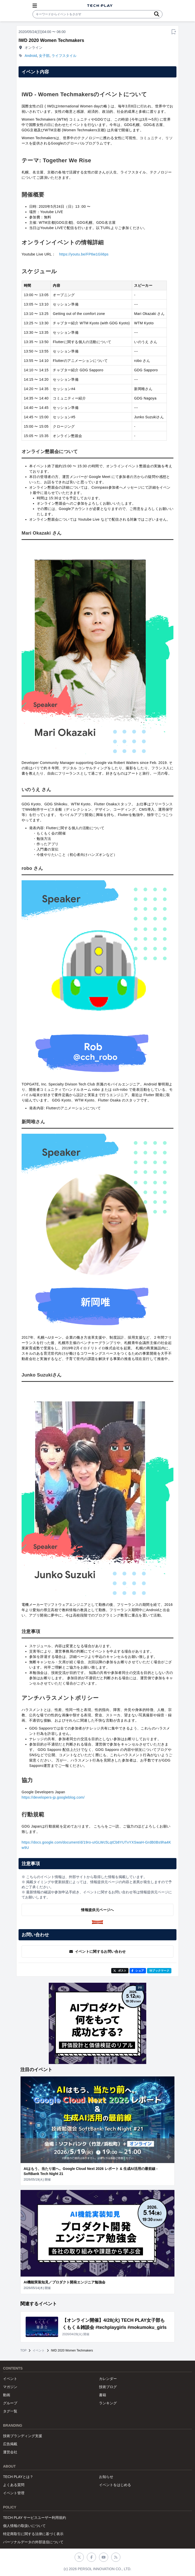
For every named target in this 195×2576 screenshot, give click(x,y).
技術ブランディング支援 (22, 2436)
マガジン (10, 2387)
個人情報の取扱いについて (24, 2526)
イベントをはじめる (115, 2485)
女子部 (44, 56)
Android (31, 56)
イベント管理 (13, 2493)
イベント (38, 2350)
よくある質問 (13, 2485)
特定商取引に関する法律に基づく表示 (33, 2534)
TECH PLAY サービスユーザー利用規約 (34, 2518)
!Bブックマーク (159, 1970)
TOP (23, 2350)
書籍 (102, 2395)
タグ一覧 (10, 2411)
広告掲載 (10, 2444)
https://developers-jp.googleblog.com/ (53, 1797)
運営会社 (10, 2452)
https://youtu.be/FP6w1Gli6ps (84, 254)
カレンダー (108, 2379)
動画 (6, 2395)
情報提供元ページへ (97, 1910)
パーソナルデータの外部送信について (33, 2542)
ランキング (108, 2403)
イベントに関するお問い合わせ (97, 1951)
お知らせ (106, 2477)
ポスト (120, 1970)
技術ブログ (108, 2387)
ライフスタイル (64, 56)
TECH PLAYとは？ (18, 2477)
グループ (10, 2403)
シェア (138, 1970)
